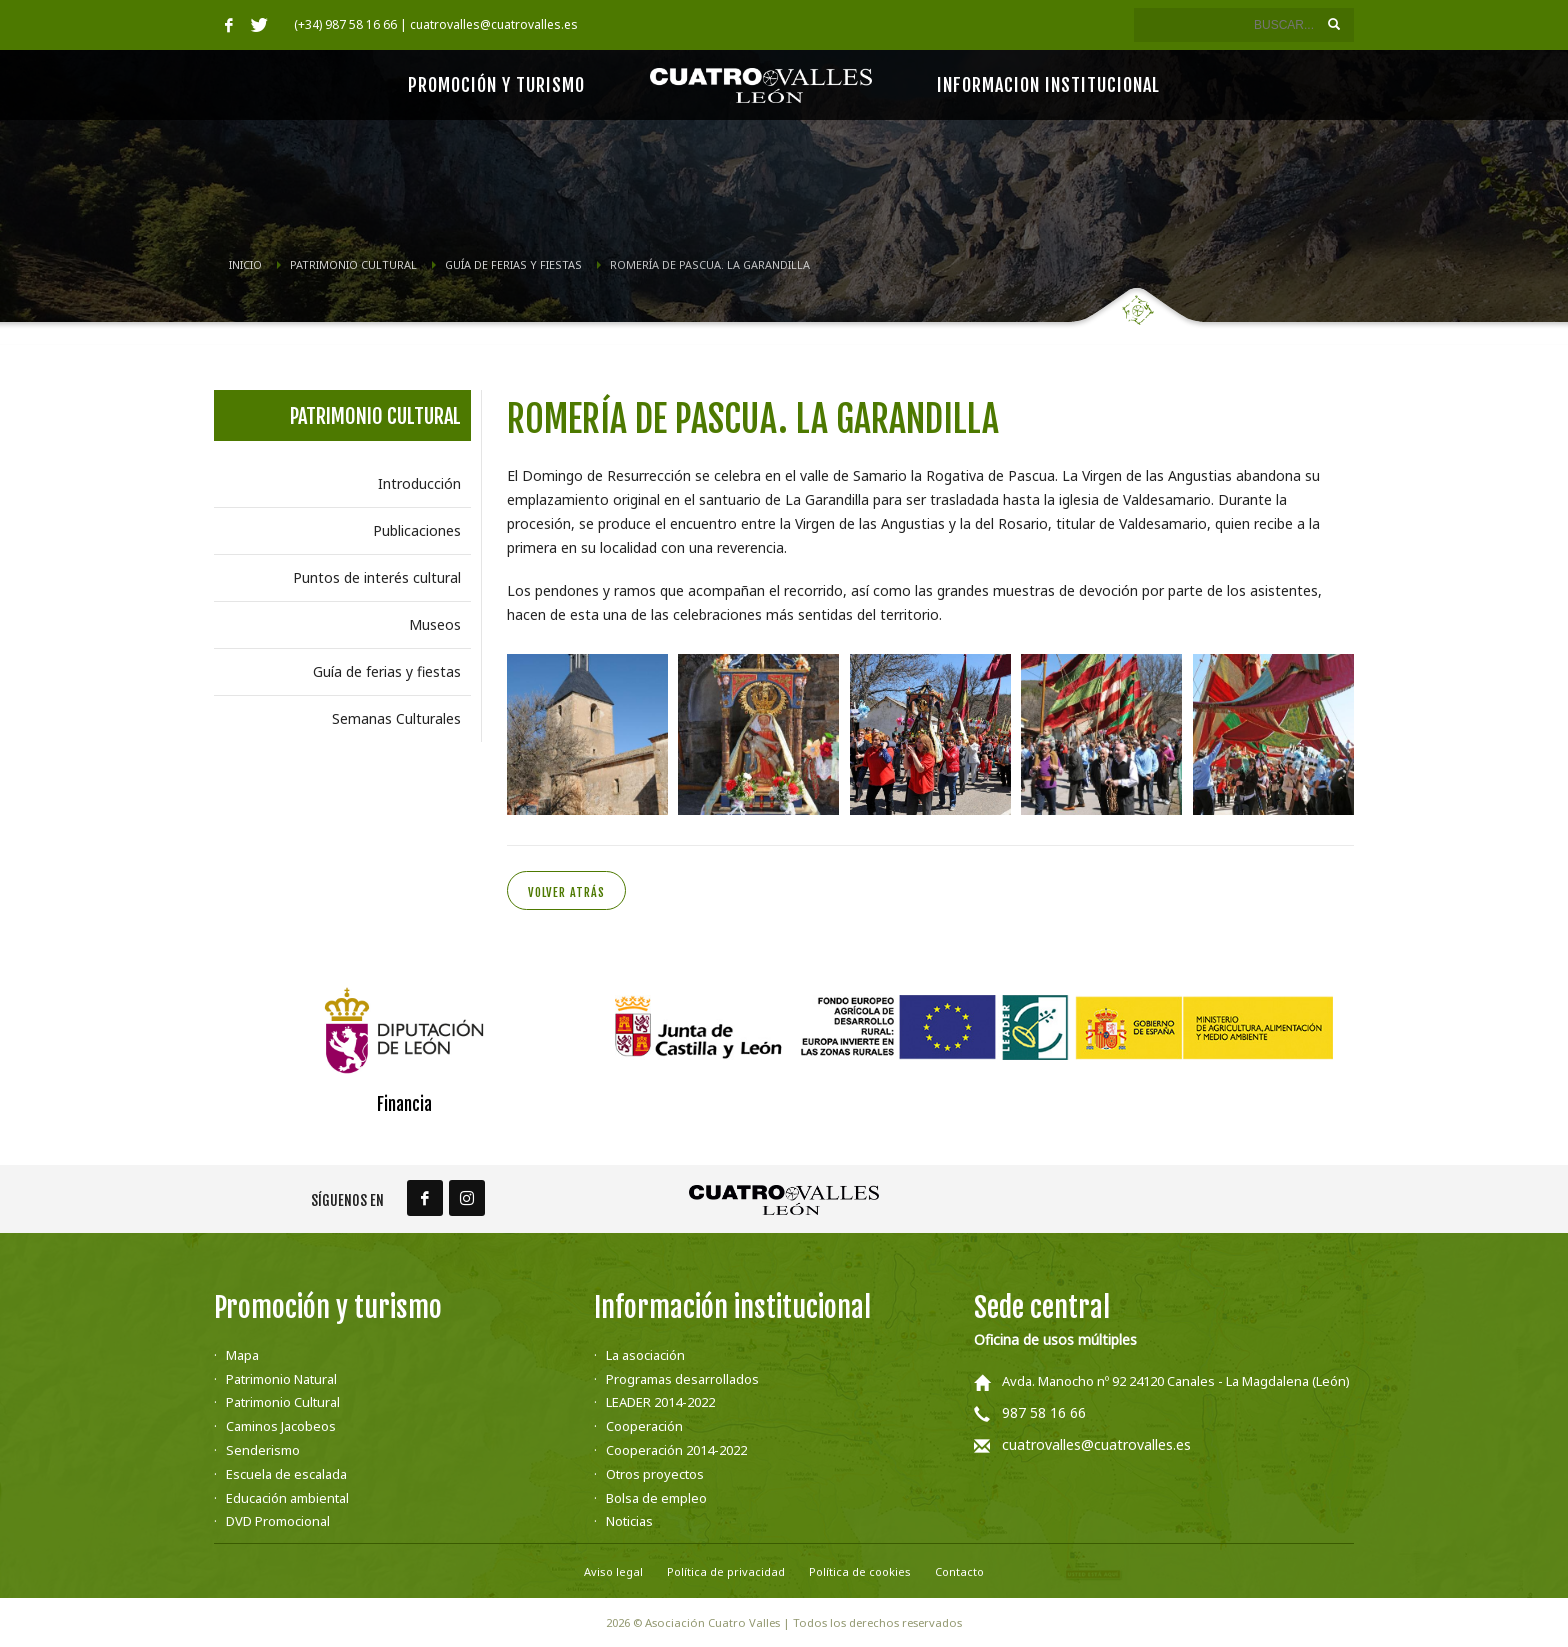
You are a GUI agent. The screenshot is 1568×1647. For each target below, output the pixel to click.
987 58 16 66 (1044, 1412)
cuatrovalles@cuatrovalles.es (1096, 1444)
